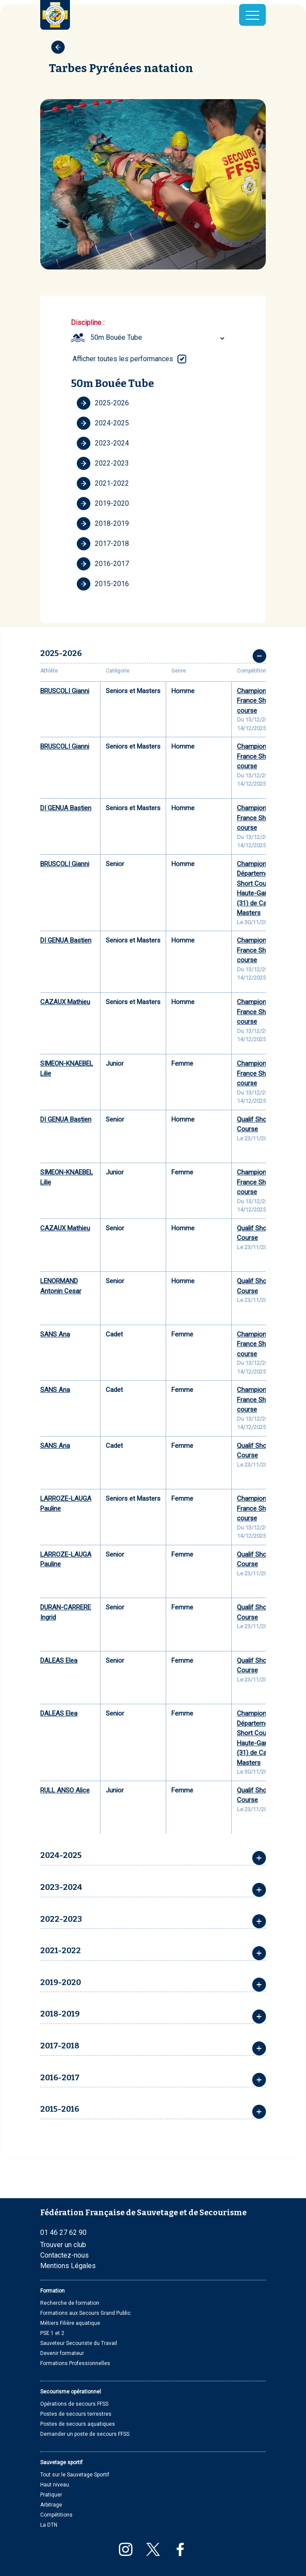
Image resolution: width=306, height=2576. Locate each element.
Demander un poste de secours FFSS (84, 2434)
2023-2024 (102, 443)
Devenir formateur (62, 2353)
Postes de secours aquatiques (77, 2424)
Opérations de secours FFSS (74, 2404)
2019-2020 (102, 504)
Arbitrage (51, 2505)
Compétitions (56, 2515)
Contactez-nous (64, 2255)
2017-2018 (102, 544)
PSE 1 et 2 (52, 2333)
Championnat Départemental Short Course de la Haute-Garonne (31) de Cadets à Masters (264, 888)
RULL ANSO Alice (65, 1790)
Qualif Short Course (254, 1124)
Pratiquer (51, 2495)
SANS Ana (55, 1334)
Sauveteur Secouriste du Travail (78, 2343)
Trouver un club (63, 2245)
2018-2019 (102, 524)
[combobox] (158, 337)
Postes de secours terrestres (75, 2414)
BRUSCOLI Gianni (64, 691)
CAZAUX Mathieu (65, 1002)
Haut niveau (54, 2485)
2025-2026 (102, 403)
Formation (52, 2291)
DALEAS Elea (58, 1660)
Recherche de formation (69, 2303)
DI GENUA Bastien (65, 808)
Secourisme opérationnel (70, 2392)
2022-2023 (102, 463)
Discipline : (87, 322)
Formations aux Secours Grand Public (85, 2313)
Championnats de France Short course (262, 701)
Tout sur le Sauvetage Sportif (74, 2475)
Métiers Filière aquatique (70, 2323)
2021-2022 (102, 483)
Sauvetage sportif (61, 2462)
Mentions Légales (68, 2266)
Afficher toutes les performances (123, 359)
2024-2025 (102, 423)
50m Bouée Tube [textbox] (116, 337)
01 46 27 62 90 (63, 2232)
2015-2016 (102, 584)
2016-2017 (102, 564)
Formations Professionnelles (75, 2363)
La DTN (48, 2525)
